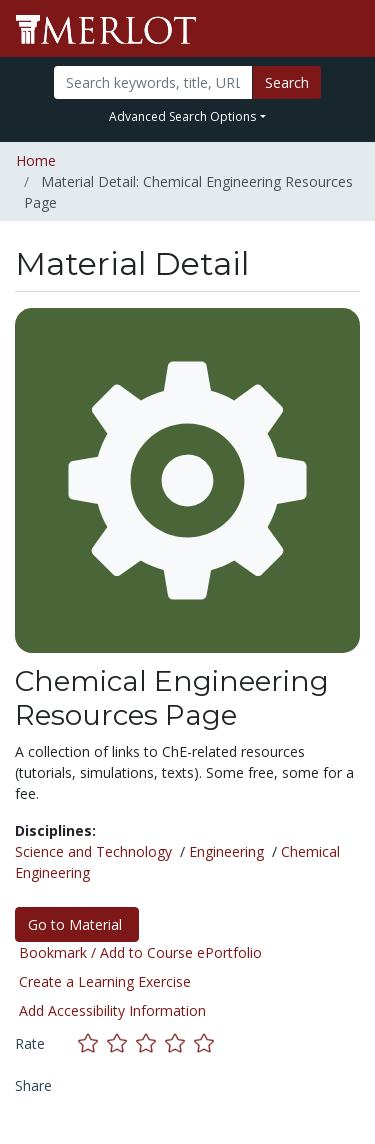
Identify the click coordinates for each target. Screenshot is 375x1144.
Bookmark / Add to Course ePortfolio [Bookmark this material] (140, 952)
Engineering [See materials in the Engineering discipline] (226, 851)
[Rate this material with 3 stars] (150, 1043)
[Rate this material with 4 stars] (179, 1043)
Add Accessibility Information (112, 1010)
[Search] (153, 82)
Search (287, 82)
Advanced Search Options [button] (182, 116)
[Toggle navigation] (347, 29)
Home (36, 160)
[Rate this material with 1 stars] (92, 1043)
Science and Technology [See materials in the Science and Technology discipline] (93, 851)
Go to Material (77, 924)
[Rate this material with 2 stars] (121, 1043)
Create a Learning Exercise (105, 981)
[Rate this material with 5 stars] (206, 1043)
